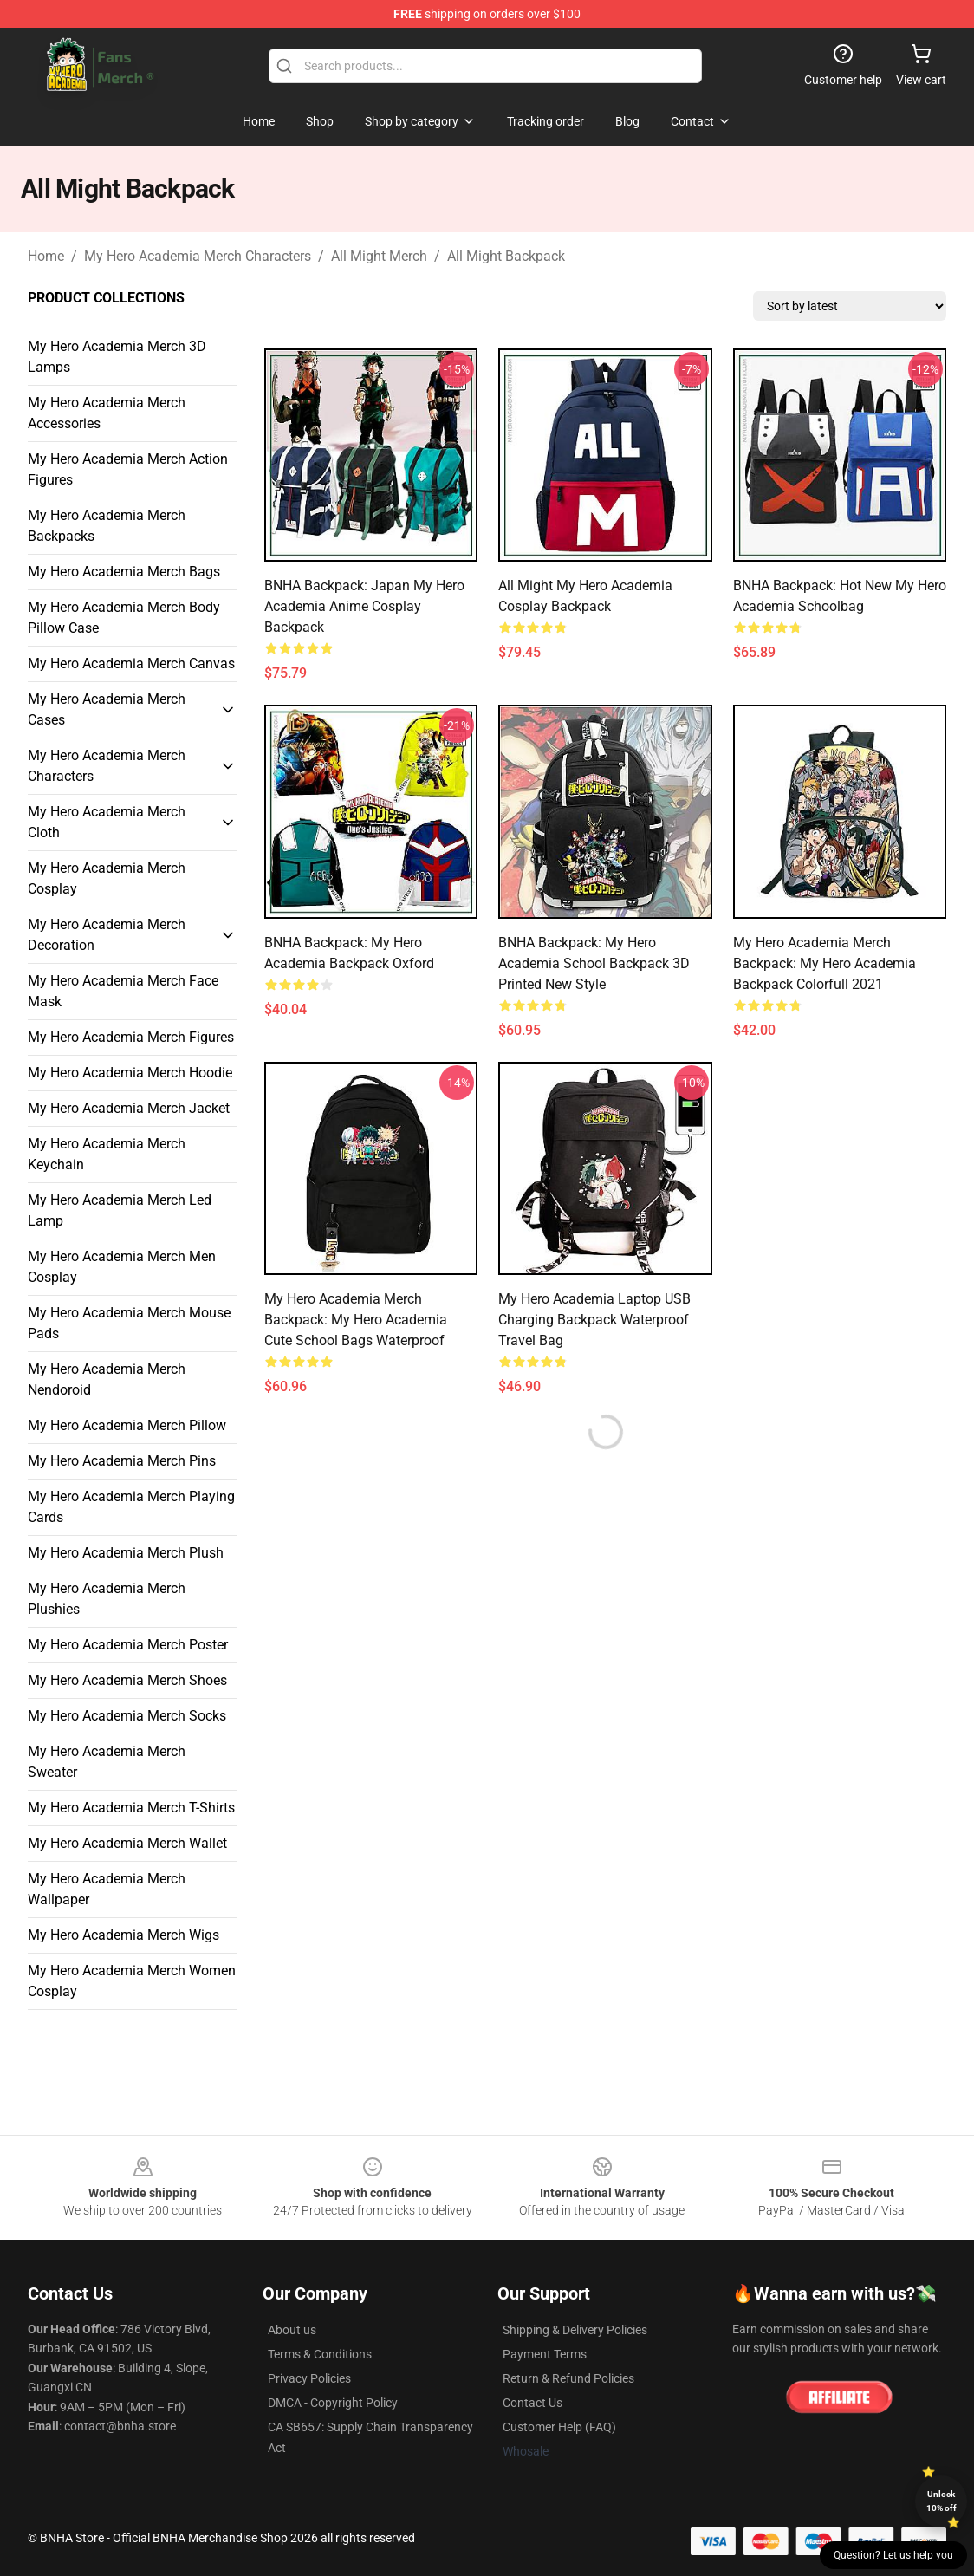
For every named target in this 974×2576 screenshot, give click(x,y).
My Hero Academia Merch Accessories (106, 413)
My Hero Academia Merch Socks (127, 1716)
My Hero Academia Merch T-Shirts (131, 1807)
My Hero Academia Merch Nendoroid (106, 1379)
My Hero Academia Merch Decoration (106, 934)
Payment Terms (545, 2354)
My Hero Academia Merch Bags (124, 571)
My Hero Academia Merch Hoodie (130, 1072)
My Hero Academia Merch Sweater (106, 1761)
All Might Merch (379, 256)
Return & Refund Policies (568, 2378)
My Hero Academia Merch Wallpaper (106, 1889)
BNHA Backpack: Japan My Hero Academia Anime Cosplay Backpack (364, 606)
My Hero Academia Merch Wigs (123, 1935)
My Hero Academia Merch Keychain (106, 1154)
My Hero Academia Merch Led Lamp (119, 1210)
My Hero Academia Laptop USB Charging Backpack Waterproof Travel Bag (594, 1320)
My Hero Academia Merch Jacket (129, 1108)
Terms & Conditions (320, 2354)
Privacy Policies (309, 2378)
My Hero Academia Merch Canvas (131, 663)
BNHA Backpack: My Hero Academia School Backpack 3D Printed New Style (594, 963)
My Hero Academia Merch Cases (106, 709)
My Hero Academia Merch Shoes (127, 1680)
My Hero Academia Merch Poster (128, 1644)
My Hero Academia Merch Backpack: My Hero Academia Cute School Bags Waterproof (355, 1320)
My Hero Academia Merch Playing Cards (131, 1506)
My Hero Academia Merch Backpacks (106, 525)
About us (292, 2330)
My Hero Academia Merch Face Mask (123, 991)
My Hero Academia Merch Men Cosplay (122, 1266)
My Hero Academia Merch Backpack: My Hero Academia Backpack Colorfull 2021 (824, 963)
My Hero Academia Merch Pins (122, 1461)
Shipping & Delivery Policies (575, 2330)
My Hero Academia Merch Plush (126, 1553)
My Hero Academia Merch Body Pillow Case (124, 617)
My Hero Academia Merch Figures (131, 1037)
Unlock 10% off (941, 2501)
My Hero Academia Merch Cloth (106, 822)
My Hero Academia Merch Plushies (106, 1598)
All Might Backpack (506, 256)
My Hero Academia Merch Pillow (127, 1425)
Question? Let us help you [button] (893, 2555)
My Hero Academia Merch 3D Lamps (117, 356)
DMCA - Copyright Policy (333, 2403)
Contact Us (532, 2403)
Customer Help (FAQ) (559, 2427)
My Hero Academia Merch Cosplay (106, 878)
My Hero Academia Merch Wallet (127, 1843)
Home (46, 256)
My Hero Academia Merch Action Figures (128, 469)
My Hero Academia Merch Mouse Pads (129, 1323)
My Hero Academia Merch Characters (197, 256)
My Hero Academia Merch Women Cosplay (132, 1981)
